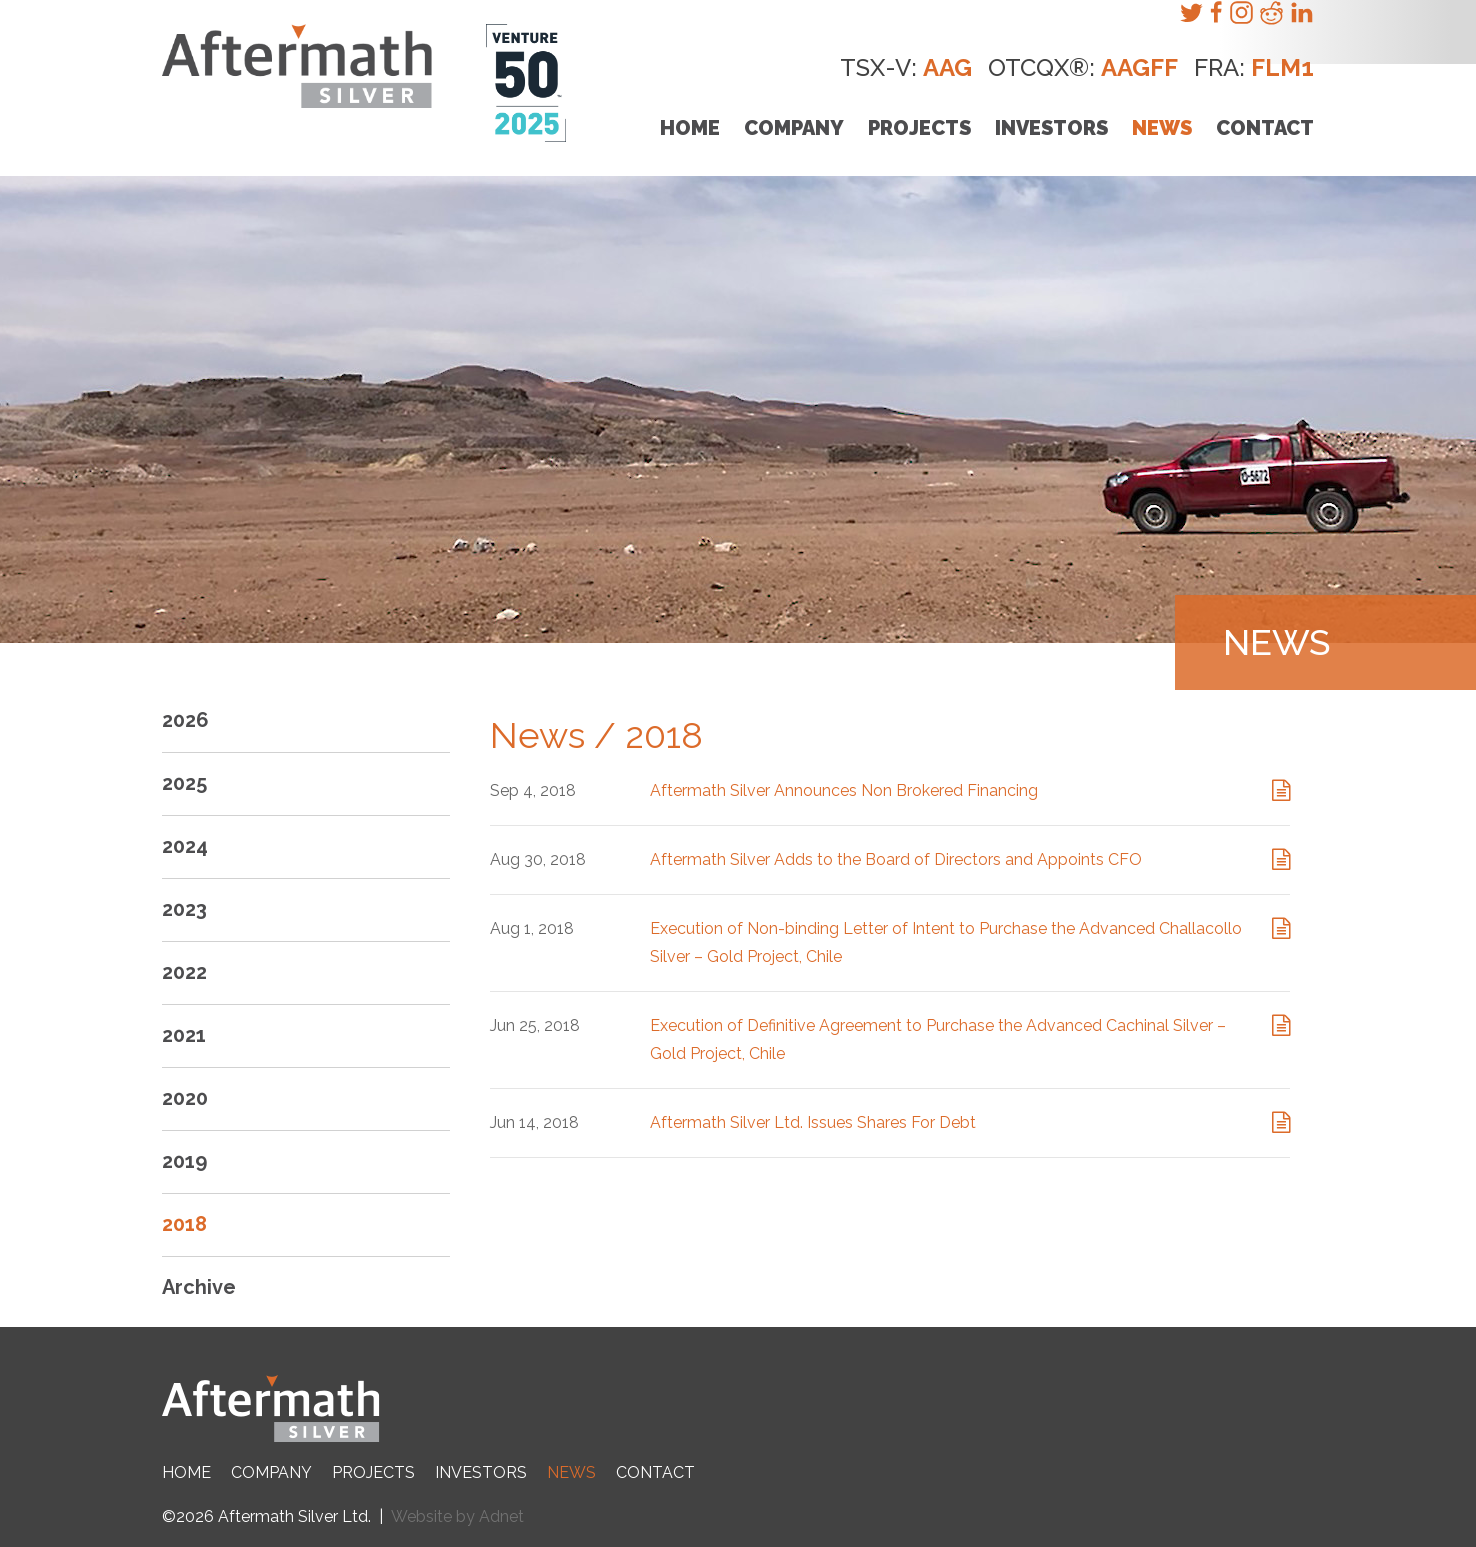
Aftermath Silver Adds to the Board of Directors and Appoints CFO (896, 859)
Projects (919, 128)
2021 (184, 1035)
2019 (184, 1161)
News (1162, 128)
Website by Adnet (457, 1516)
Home (690, 128)
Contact (1265, 128)
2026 (185, 720)
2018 (184, 1224)
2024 (185, 846)
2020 (185, 1098)
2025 (184, 783)
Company (794, 128)
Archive (199, 1287)
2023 (184, 909)
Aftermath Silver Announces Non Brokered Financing (844, 790)
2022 (184, 972)
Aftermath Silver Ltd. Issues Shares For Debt (813, 1122)
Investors (1051, 128)
